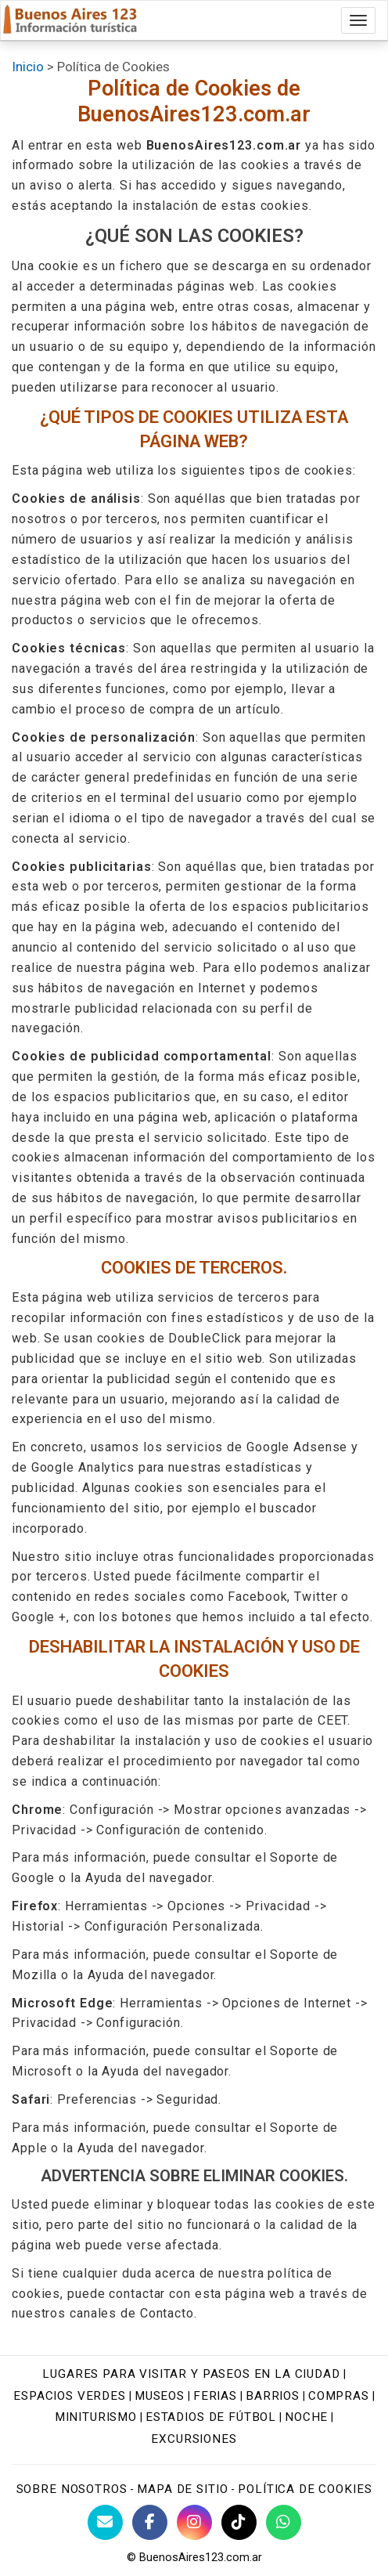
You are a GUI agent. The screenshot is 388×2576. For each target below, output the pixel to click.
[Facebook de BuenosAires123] (149, 2522)
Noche (306, 2417)
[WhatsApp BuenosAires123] (283, 2522)
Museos (160, 2396)
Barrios (273, 2396)
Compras (338, 2396)
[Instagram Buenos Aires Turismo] (194, 2522)
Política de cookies (305, 2489)
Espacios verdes (69, 2396)
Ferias (215, 2396)
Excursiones (193, 2439)
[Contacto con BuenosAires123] (105, 2522)
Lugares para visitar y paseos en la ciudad (191, 2374)
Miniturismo (96, 2417)
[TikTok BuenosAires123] (239, 2522)
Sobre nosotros (72, 2489)
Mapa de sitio (182, 2489)
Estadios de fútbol (211, 2417)
